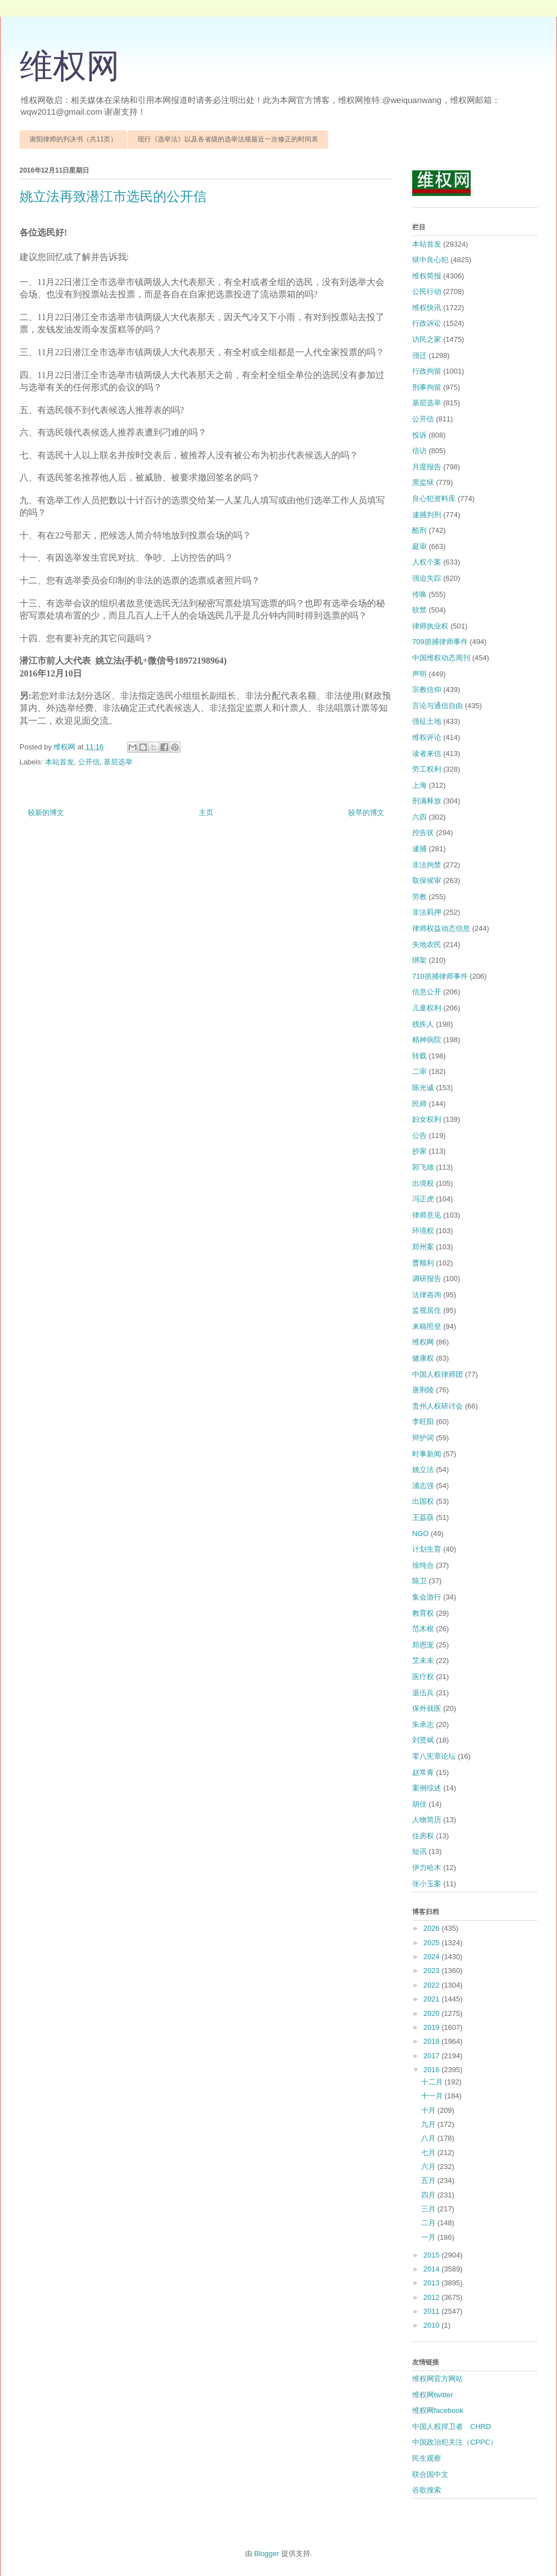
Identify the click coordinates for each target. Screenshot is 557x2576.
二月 (429, 2223)
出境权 (423, 1183)
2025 (432, 1943)
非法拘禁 (426, 865)
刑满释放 (426, 801)
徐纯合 (423, 1565)
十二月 (433, 2082)
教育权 (423, 1613)
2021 (432, 1999)
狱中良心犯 (430, 260)
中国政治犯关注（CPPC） (454, 2442)
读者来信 (426, 753)
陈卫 (419, 1581)
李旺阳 (423, 1421)
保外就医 (426, 1708)
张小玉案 (426, 1884)
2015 (432, 2255)
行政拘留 (426, 371)
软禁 (419, 610)
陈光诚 (423, 1087)
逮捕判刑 (426, 515)
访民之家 (426, 339)
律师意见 (426, 1215)
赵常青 (423, 1772)
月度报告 (426, 467)
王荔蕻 (423, 1517)
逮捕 (419, 849)
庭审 (419, 546)
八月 (429, 2138)
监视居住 (426, 1310)
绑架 (419, 960)
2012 (432, 2297)
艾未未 (423, 1660)
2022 (432, 1985)
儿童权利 (426, 1008)
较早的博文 (366, 812)
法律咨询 (426, 1295)
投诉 (419, 435)
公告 (419, 1135)
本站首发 (59, 762)
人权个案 (426, 562)
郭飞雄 (423, 1167)
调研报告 (426, 1278)
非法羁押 (426, 912)
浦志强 (423, 1485)
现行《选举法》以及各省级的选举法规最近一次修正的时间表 (228, 139)
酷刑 (419, 530)
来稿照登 (426, 1326)
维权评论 (426, 737)
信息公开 (426, 992)
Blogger (266, 2553)
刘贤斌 (423, 1740)
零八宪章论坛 (434, 1756)
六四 (419, 817)
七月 (429, 2152)
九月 (429, 2124)
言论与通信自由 (437, 705)
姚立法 (423, 1469)
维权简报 (426, 276)
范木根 (423, 1629)
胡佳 (419, 1804)
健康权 (423, 1358)
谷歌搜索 (426, 2490)
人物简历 (426, 1820)
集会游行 (426, 1597)
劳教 (419, 896)
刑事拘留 (426, 387)
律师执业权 (430, 626)
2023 (432, 1970)
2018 (432, 2041)
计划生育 (426, 1549)
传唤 (419, 594)
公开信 (89, 762)
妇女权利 (426, 1119)
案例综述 (426, 1788)
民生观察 (426, 2458)
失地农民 (426, 944)
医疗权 (423, 1676)
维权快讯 (426, 307)
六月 (429, 2166)
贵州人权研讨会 (437, 1406)
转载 (419, 1056)
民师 (419, 1104)
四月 (429, 2195)
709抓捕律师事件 (440, 641)
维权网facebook (437, 2410)
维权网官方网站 (437, 2378)
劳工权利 (426, 769)
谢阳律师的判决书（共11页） (73, 139)
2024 (432, 1956)
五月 (429, 2180)
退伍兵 (423, 1693)
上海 (419, 785)
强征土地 (426, 721)
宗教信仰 (426, 689)
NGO (420, 1533)
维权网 (69, 66)
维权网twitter (432, 2395)
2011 (432, 2311)
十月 (429, 2110)
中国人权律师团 (437, 1374)
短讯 (419, 1851)
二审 (419, 1071)
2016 (432, 2069)
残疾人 (423, 1024)
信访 (419, 450)
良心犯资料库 (434, 498)
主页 (206, 812)
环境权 (423, 1230)
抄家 (419, 1151)
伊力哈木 (426, 1867)
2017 (432, 2056)
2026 (432, 1928)
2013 (432, 2283)
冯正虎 (423, 1199)
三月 (429, 2209)
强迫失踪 (426, 578)
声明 (419, 674)
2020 (432, 2013)
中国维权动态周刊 (441, 658)
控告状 (423, 832)
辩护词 (423, 1438)
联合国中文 (430, 2474)
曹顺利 (423, 1263)
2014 (432, 2269)
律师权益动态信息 (441, 928)
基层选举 (118, 762)
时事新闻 (426, 1454)
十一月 (433, 2096)
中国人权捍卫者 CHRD (451, 2426)
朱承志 (423, 1724)
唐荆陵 (423, 1390)
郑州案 (423, 1247)
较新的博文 (46, 812)
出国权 (423, 1501)
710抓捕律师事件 (440, 976)
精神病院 (426, 1040)
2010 (432, 2325)
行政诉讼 (426, 323)
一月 (429, 2237)
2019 (432, 2027)
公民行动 (426, 291)
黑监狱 (423, 482)
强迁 (419, 355)
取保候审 (426, 880)
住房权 (423, 1836)
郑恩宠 (423, 1645)
